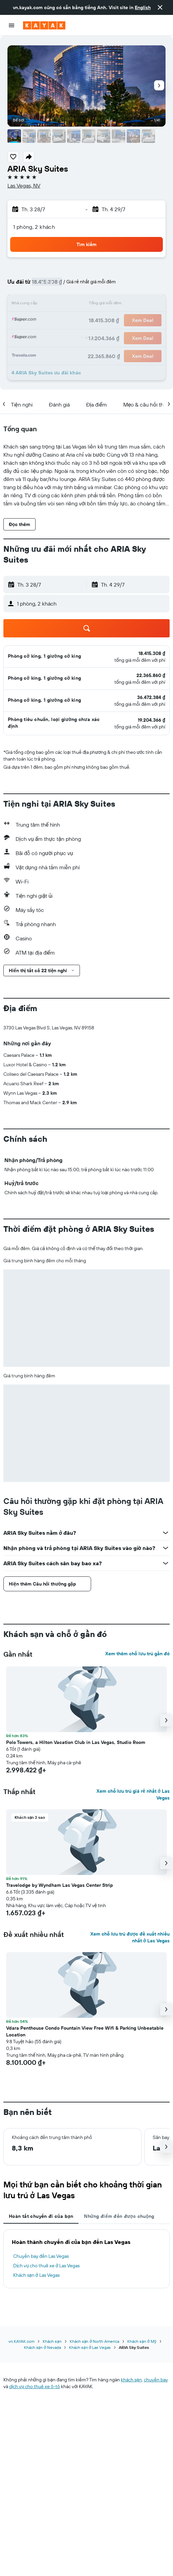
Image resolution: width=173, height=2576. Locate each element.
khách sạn (131, 2380)
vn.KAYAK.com (21, 2341)
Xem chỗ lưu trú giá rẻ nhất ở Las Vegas (133, 1794)
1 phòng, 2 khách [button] (34, 226)
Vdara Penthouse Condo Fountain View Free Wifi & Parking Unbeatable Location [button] (85, 2031)
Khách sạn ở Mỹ (141, 2341)
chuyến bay (156, 2380)
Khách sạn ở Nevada (42, 2347)
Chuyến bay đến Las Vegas (41, 2256)
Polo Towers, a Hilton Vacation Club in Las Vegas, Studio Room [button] (75, 1742)
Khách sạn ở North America (94, 2341)
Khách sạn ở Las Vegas (36, 2275)
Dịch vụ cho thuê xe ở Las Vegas (46, 2266)
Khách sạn (52, 2341)
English (143, 7)
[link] (151, 653)
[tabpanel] (86, 2259)
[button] (160, 7)
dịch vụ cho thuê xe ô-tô (34, 2386)
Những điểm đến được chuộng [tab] (119, 2216)
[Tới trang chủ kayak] (44, 25)
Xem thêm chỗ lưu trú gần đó (137, 1654)
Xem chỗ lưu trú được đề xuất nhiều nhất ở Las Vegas (130, 1937)
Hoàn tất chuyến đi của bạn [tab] (41, 2216)
